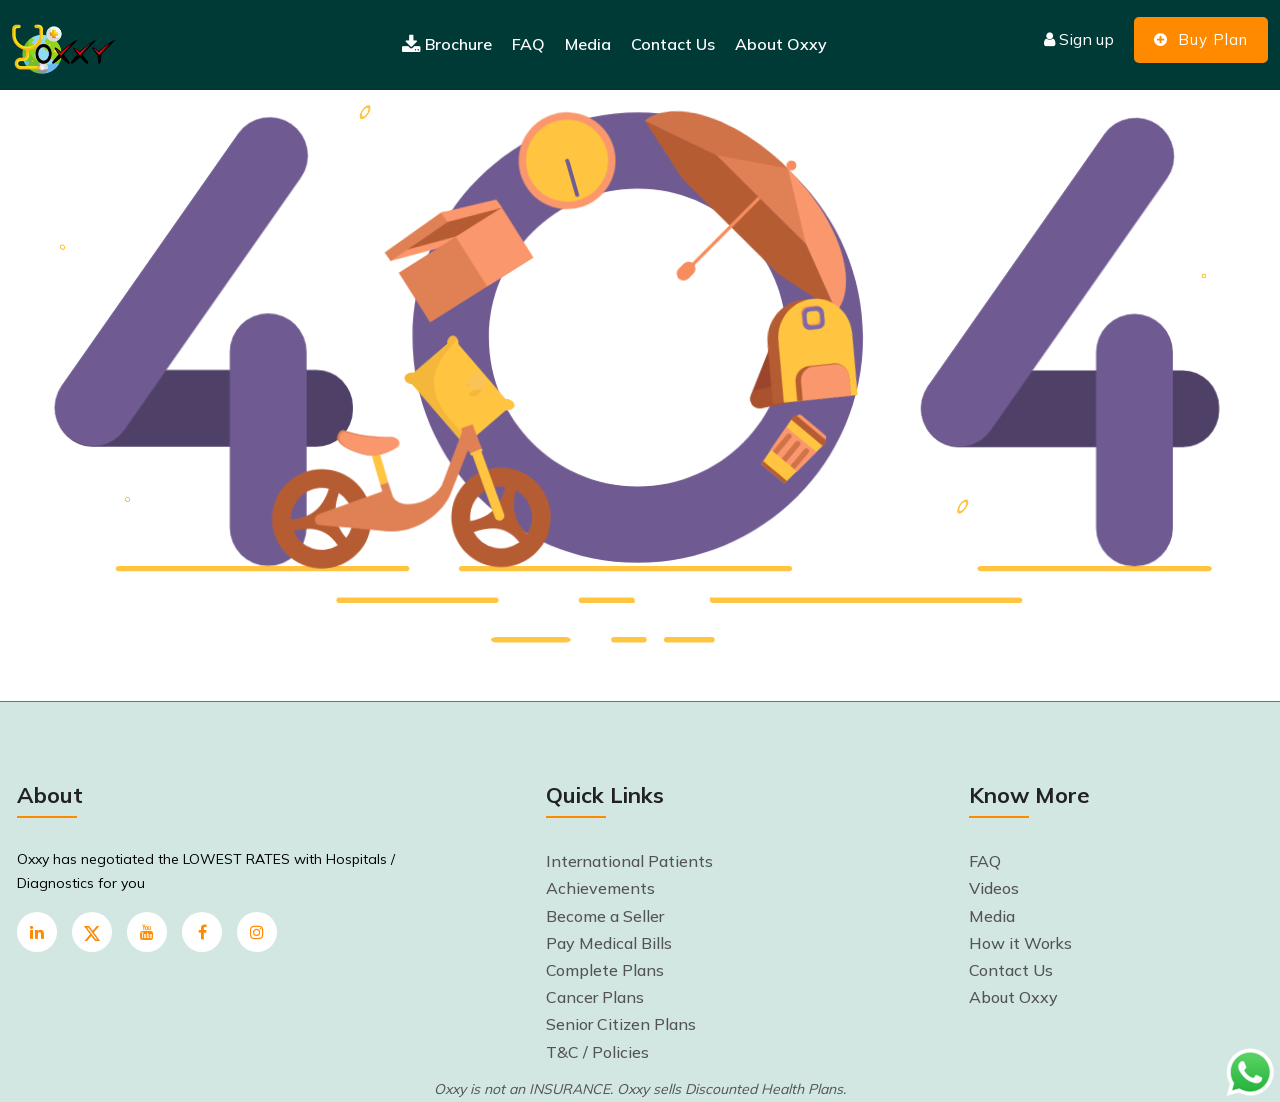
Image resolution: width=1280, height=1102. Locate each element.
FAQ (528, 44)
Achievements (600, 888)
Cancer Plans (595, 997)
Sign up (1079, 39)
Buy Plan (1201, 39)
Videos (994, 888)
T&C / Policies (597, 1052)
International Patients (629, 861)
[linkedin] (37, 932)
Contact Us (673, 44)
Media (588, 44)
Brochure (447, 44)
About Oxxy (781, 44)
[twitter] (92, 932)
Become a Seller (605, 916)
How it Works (1020, 943)
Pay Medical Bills (609, 943)
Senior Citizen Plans (621, 1024)
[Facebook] (202, 932)
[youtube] (147, 932)
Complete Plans (605, 970)
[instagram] (257, 932)
